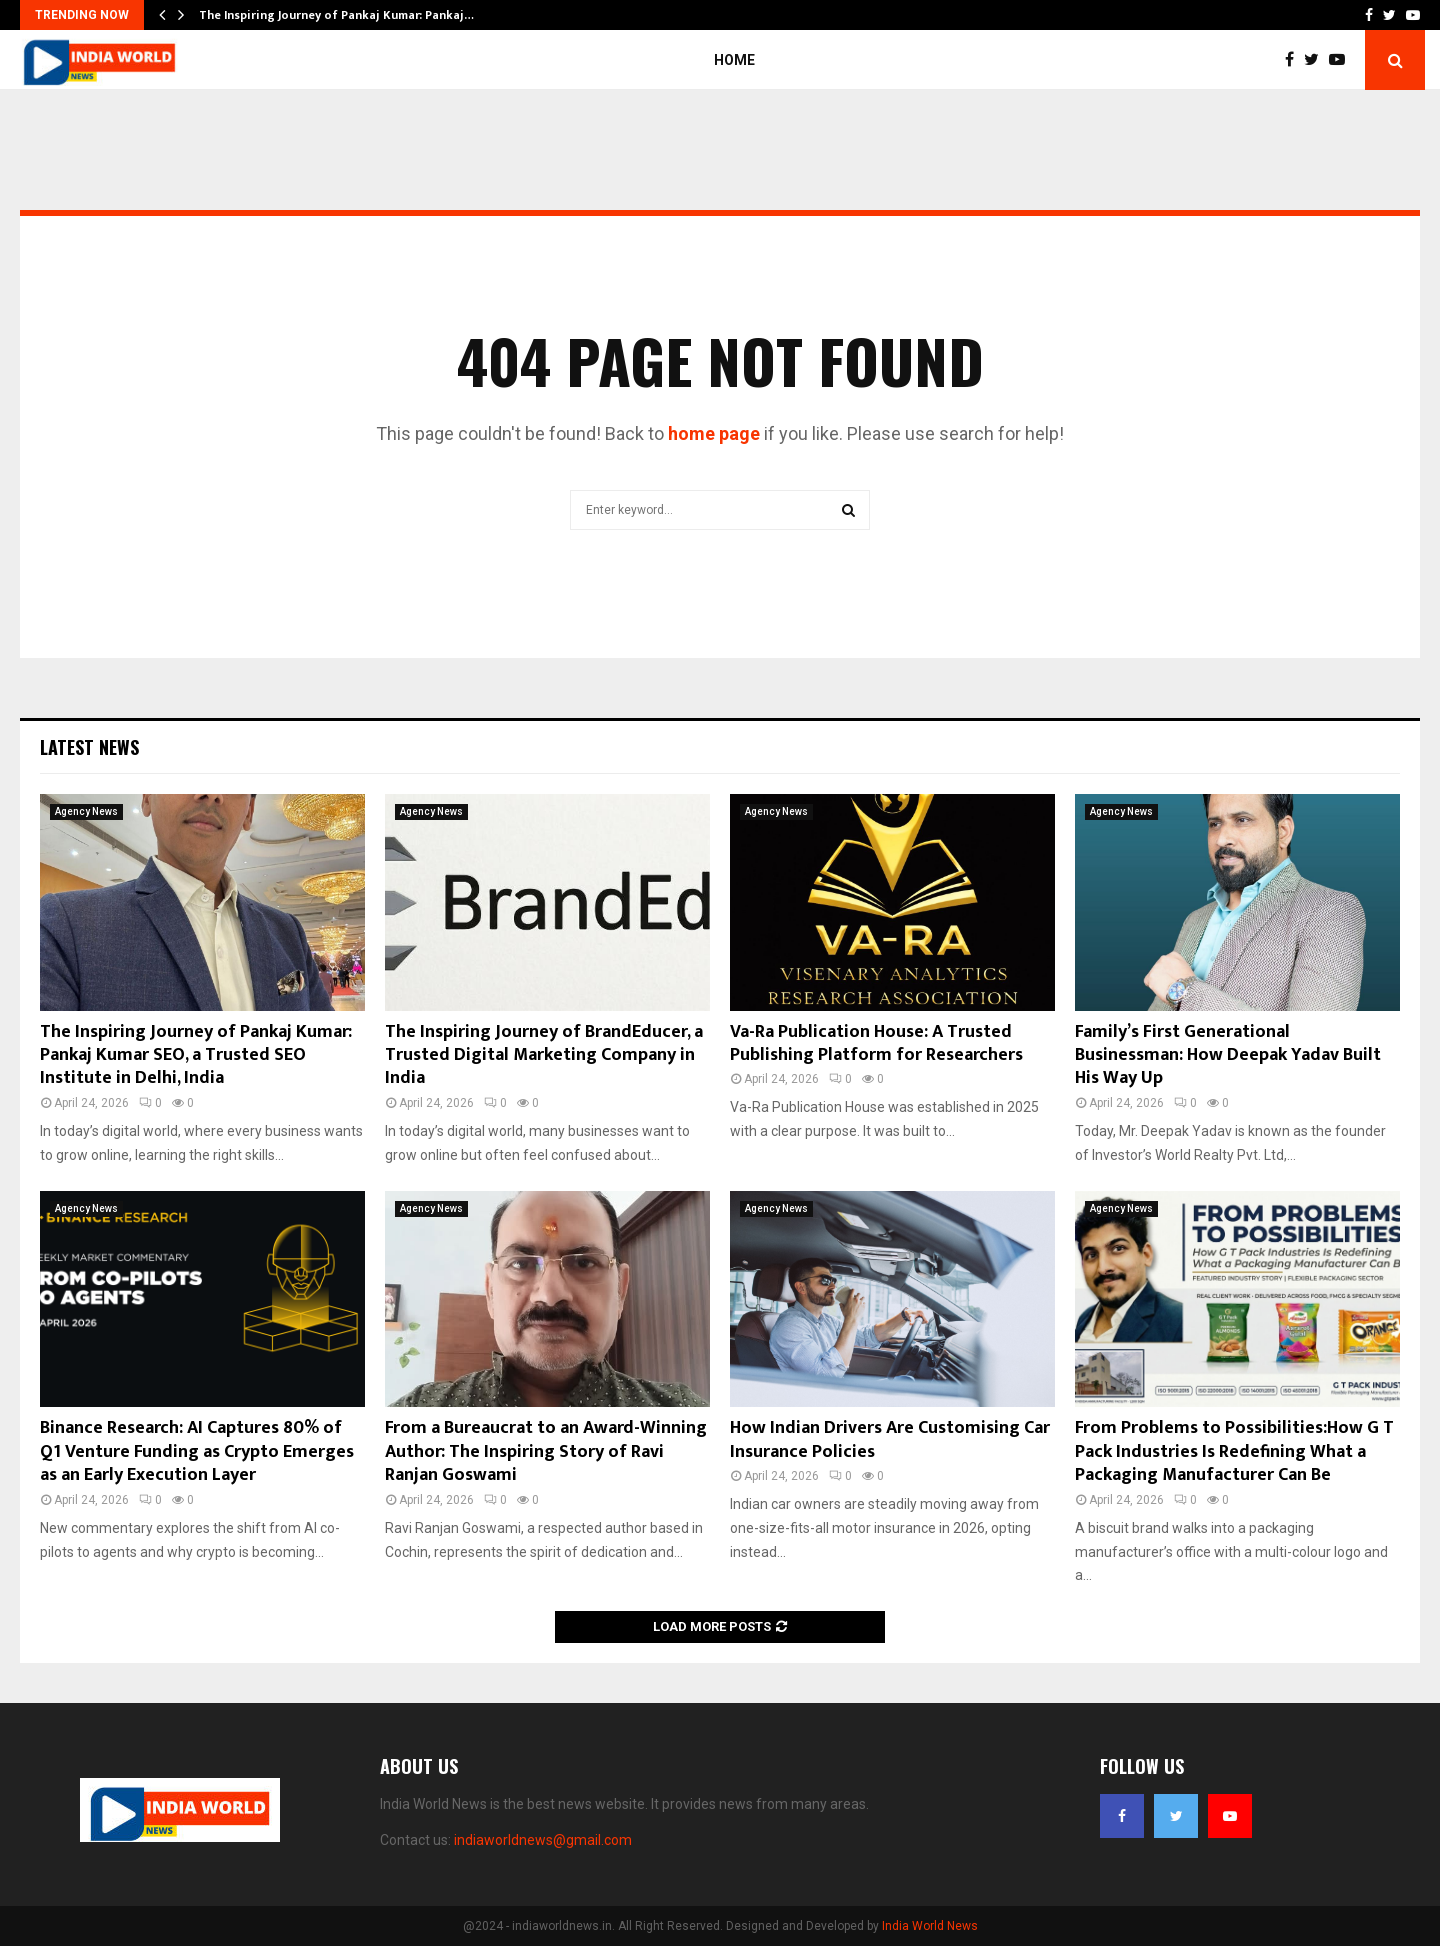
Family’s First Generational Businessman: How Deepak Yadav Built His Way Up (1228, 1055)
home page (714, 433)
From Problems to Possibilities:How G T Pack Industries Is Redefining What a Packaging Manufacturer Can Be (1234, 1451)
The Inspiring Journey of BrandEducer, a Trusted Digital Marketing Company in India (544, 1055)
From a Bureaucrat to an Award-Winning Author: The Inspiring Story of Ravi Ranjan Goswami (546, 1451)
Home (734, 60)
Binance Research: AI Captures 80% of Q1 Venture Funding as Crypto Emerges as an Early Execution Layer (197, 1451)
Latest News (89, 747)
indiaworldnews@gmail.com (543, 1840)
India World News (930, 1926)
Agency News (86, 811)
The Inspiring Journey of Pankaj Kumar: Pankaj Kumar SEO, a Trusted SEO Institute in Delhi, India (196, 1055)
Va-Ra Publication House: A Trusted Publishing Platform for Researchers (876, 1043)
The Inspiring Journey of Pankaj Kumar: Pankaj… (336, 15)
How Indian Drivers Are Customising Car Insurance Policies (890, 1439)
